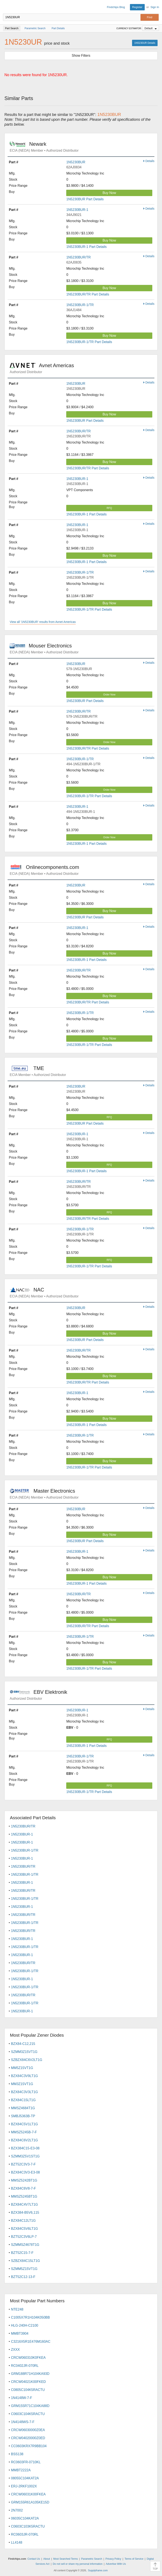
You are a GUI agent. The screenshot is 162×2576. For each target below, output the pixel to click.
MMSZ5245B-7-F (24, 2132)
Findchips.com (6, 7)
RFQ (109, 508)
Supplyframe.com (98, 2570)
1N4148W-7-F (21, 2398)
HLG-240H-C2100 (24, 2325)
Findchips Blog (116, 7)
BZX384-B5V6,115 (25, 2212)
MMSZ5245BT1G (24, 2196)
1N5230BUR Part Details (85, 199)
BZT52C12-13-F (23, 2277)
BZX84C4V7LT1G (24, 2204)
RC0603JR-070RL (25, 2534)
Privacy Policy (113, 2558)
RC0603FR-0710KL (26, 2462)
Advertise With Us (116, 2563)
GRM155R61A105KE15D (30, 2502)
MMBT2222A (21, 2470)
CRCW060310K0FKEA (28, 2357)
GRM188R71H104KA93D (30, 2373)
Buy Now (109, 193)
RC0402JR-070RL (25, 2365)
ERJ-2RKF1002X (24, 2486)
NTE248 (17, 2309)
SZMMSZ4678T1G (25, 2244)
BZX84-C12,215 (23, 2044)
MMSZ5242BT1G (24, 2180)
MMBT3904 (19, 2333)
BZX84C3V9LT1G (24, 2076)
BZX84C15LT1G (23, 2100)
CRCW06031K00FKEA (28, 2494)
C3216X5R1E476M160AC (30, 2341)
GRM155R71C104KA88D (30, 2406)
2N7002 (17, 2510)
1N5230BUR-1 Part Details (86, 247)
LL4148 (16, 2542)
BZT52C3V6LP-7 (24, 2236)
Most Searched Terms (65, 2558)
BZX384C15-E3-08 (25, 2148)
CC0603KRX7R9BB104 (29, 2446)
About (46, 2558)
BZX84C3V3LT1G (24, 2092)
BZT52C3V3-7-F (23, 2164)
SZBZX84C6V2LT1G (26, 2060)
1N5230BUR (75, 162)
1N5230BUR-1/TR (80, 305)
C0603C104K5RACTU (28, 2414)
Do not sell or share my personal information (77, 2563)
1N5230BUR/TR (78, 257)
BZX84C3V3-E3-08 (25, 2172)
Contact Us (33, 2558)
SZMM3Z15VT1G (24, 2052)
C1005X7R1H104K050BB (30, 2317)
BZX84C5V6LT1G (24, 2228)
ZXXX (15, 2349)
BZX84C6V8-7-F (23, 2188)
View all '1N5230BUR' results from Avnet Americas (43, 622)
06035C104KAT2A (25, 2518)
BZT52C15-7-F (22, 2253)
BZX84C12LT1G (23, 2220)
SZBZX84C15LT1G (25, 2261)
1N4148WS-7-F (22, 2422)
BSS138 (17, 2454)
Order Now (109, 694)
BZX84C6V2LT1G (24, 2140)
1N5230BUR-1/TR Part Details (89, 342)
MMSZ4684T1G (23, 2108)
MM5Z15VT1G (22, 2068)
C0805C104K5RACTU (28, 2390)
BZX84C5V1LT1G (24, 2124)
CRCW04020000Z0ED (28, 2438)
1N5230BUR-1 (77, 210)
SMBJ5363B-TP (23, 2116)
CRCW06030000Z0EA (28, 2430)
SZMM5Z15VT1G (24, 2269)
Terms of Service (133, 2558)
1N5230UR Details (144, 42)
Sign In (155, 7)
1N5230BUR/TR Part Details (87, 294)
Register (137, 7)
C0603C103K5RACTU (28, 2526)
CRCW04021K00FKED (28, 2382)
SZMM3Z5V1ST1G (25, 2156)
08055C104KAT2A (25, 2478)
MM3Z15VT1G (22, 2084)
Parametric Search (91, 2558)
